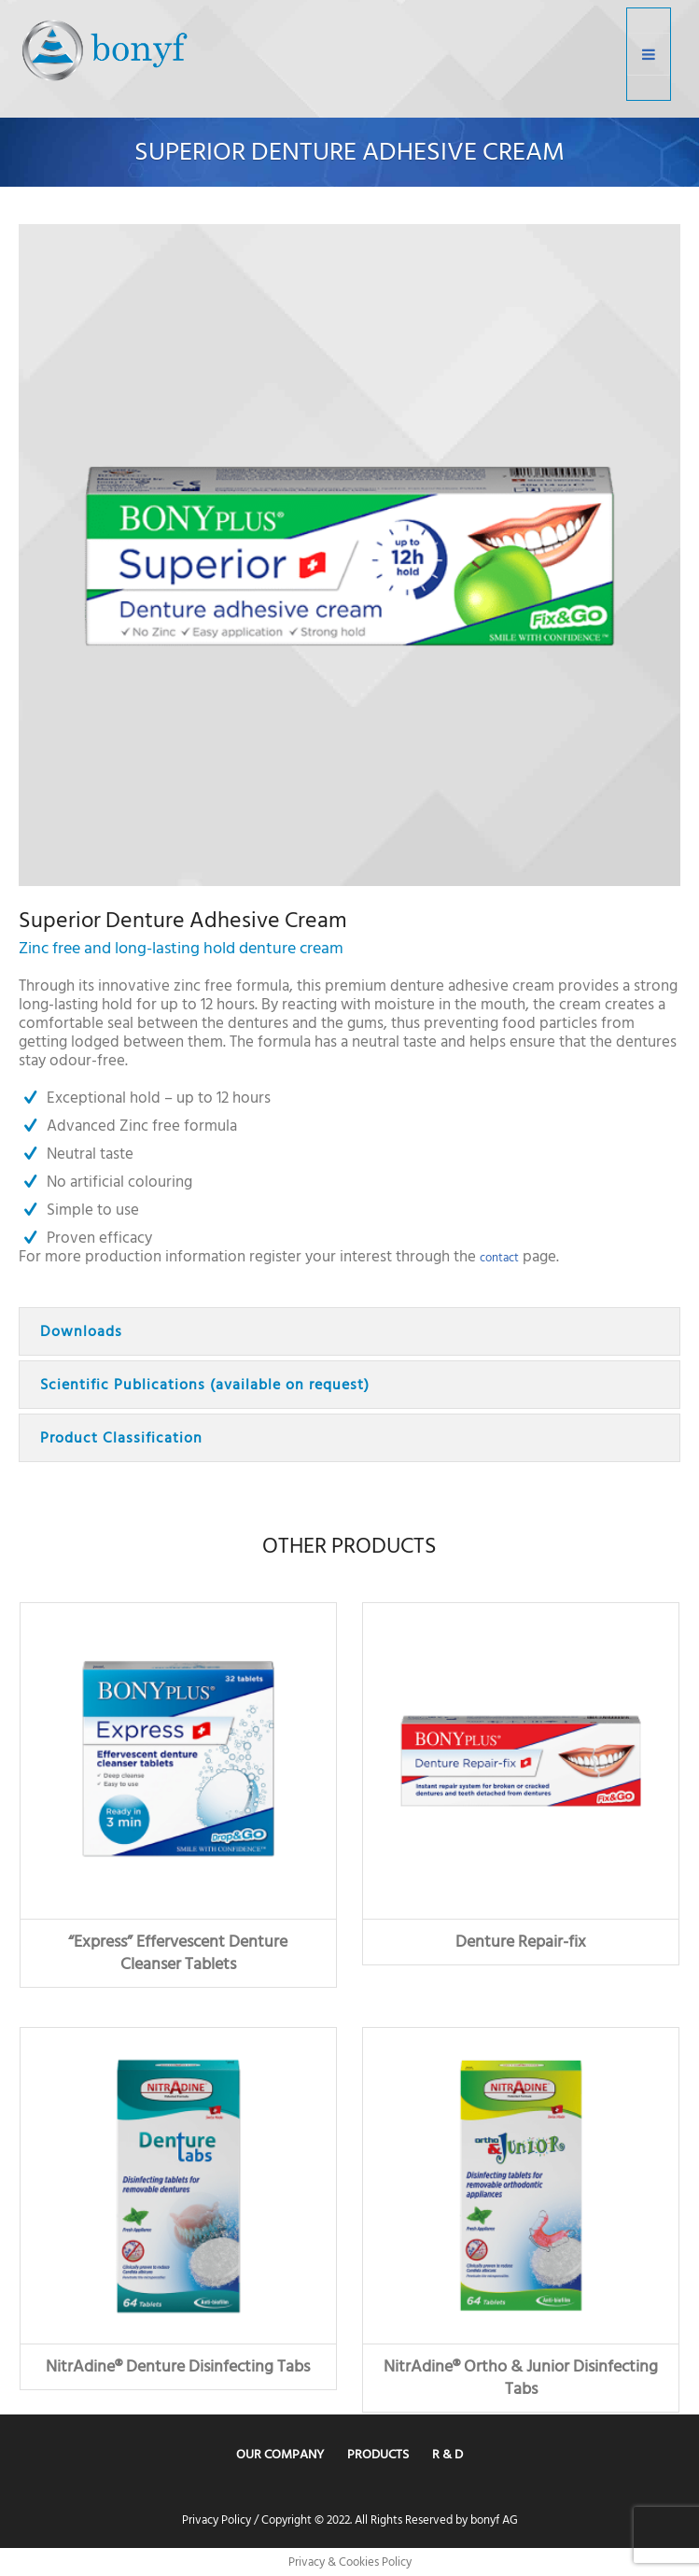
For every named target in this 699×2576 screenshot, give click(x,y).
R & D (447, 2454)
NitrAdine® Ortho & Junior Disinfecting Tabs (521, 2377)
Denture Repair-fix (520, 1941)
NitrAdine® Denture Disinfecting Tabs (178, 2366)
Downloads (81, 1331)
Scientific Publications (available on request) (205, 1384)
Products (378, 2454)
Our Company (280, 2454)
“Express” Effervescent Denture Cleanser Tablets (177, 1953)
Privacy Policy (216, 2520)
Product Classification (121, 1438)
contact (499, 1257)
